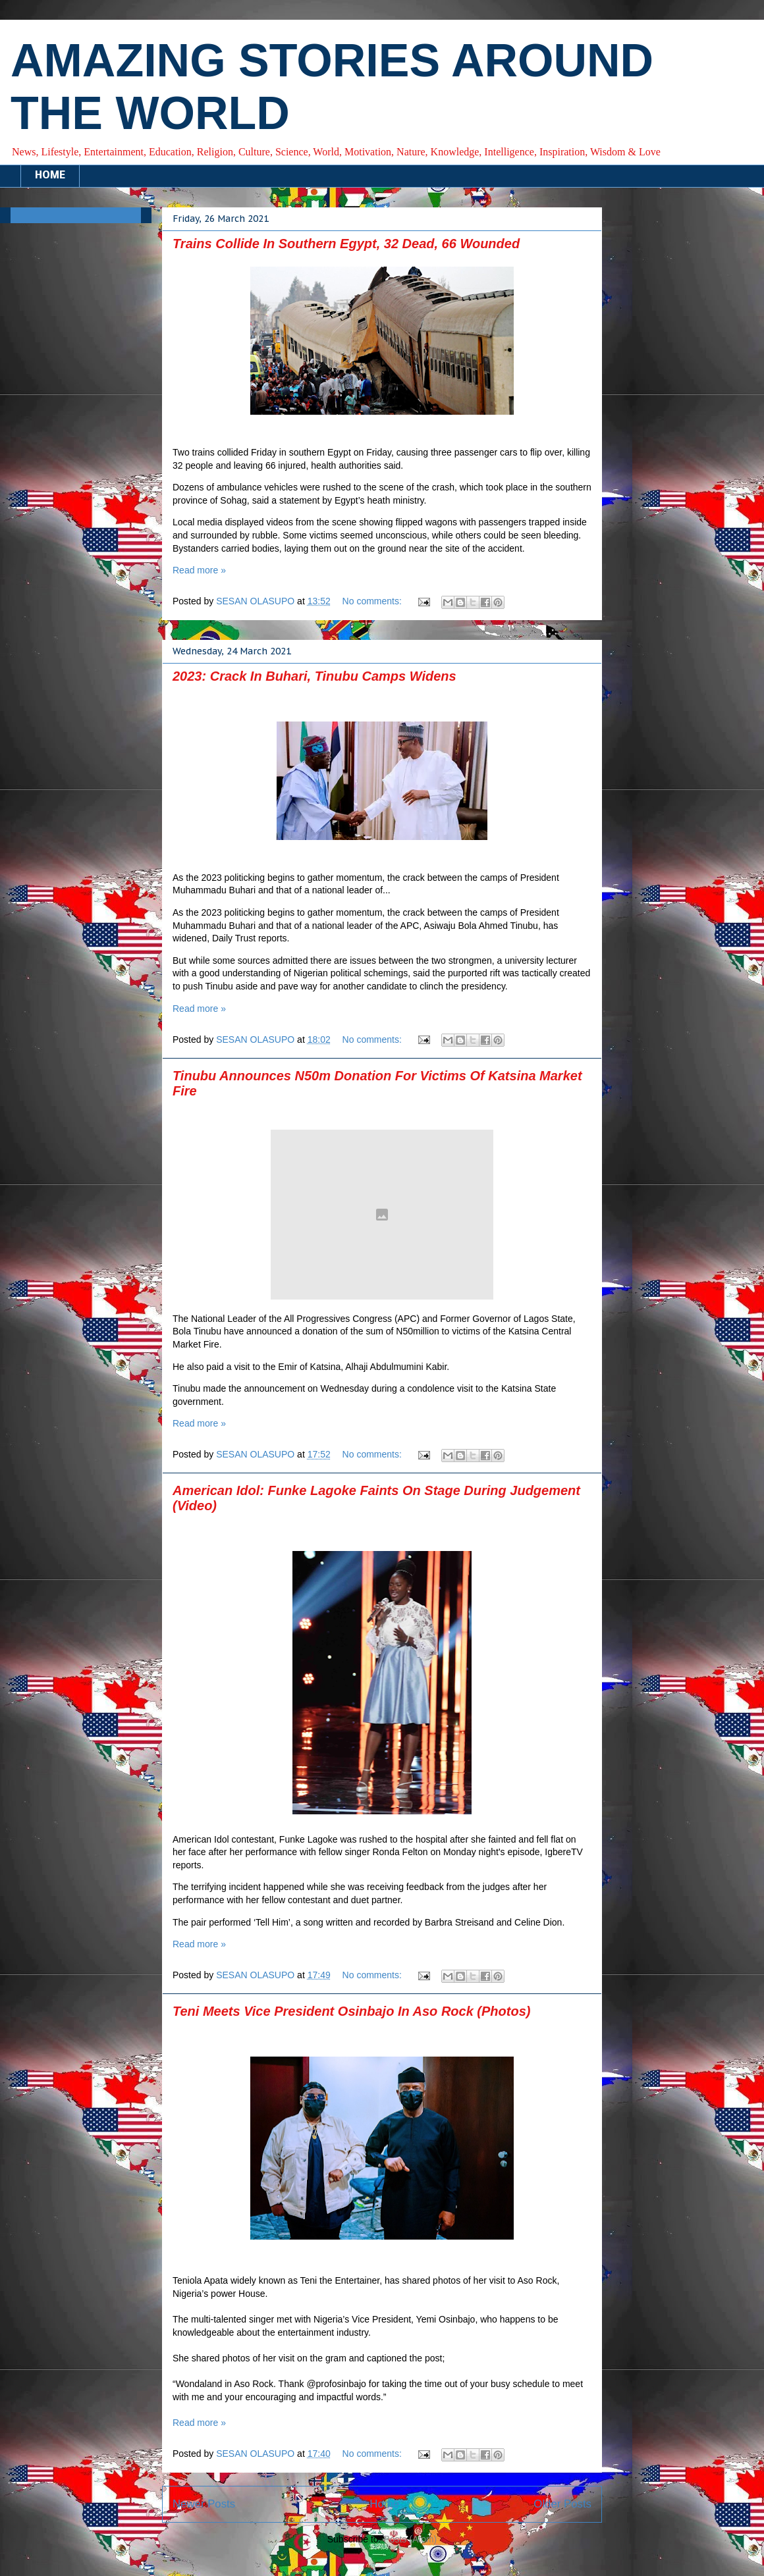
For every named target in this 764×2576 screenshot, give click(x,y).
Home (384, 2504)
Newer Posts (204, 2504)
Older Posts (562, 2504)
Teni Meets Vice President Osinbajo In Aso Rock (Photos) (351, 2011)
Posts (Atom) (410, 2539)
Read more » (199, 570)
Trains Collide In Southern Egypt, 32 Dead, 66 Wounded (346, 243)
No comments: (373, 601)
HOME (50, 176)
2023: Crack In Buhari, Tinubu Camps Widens (314, 676)
